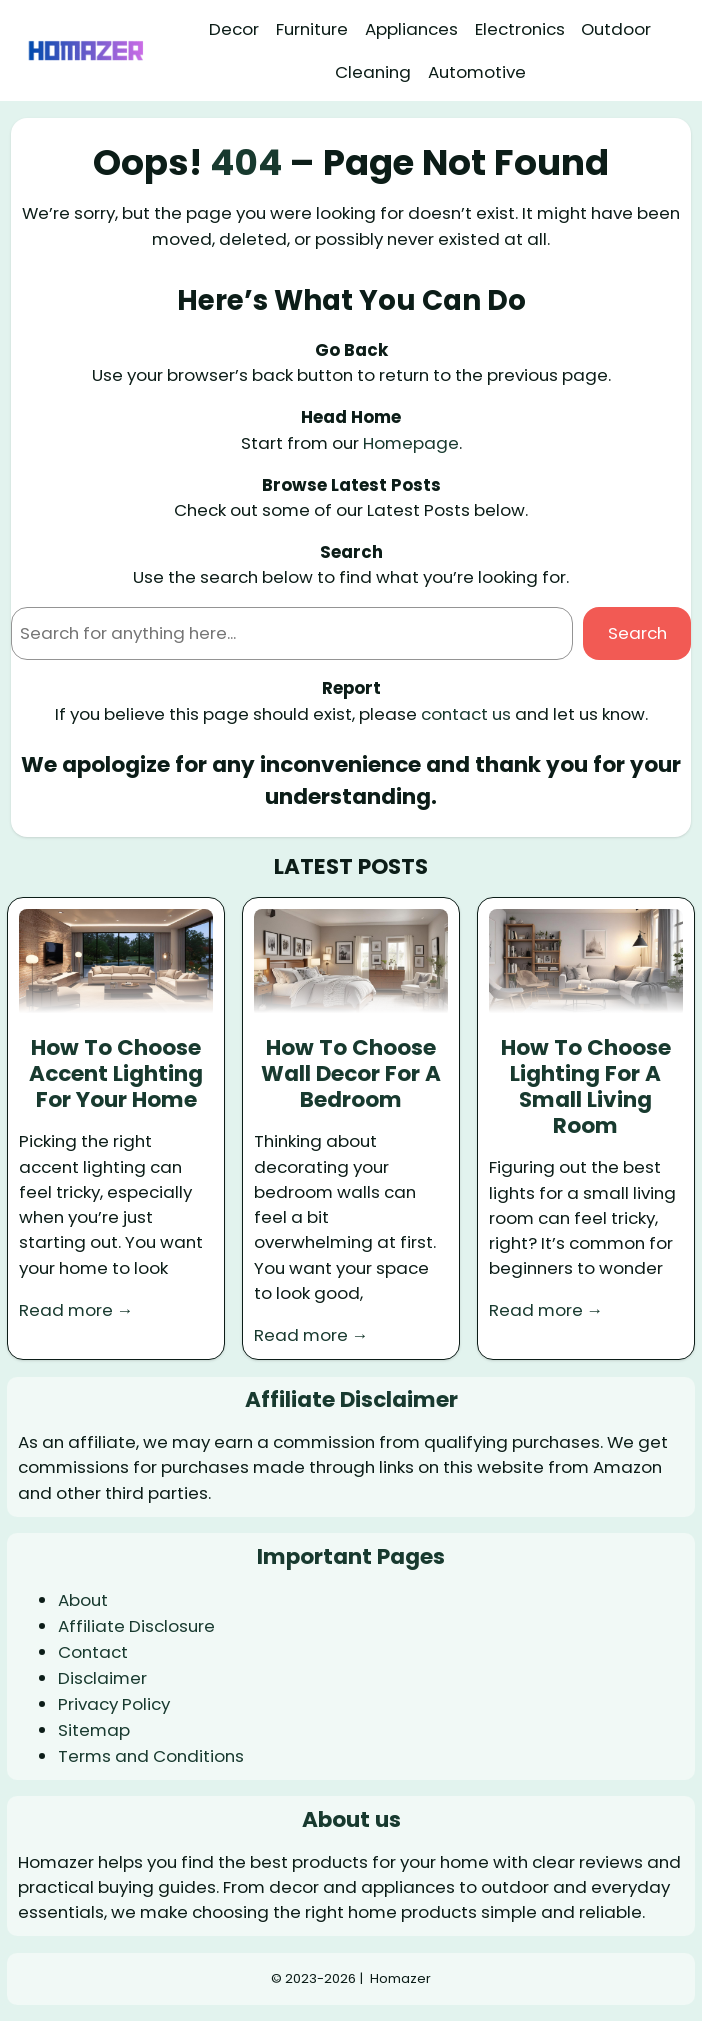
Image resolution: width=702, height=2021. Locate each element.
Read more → (76, 1310)
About (83, 1600)
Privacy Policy (114, 1704)
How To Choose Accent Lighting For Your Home (116, 1074)
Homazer (400, 1978)
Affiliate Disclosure (136, 1626)
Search (637, 633)
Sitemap (94, 1730)
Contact (93, 1652)
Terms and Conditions (151, 1756)
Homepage (411, 443)
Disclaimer (102, 1678)
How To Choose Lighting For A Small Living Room (586, 1087)
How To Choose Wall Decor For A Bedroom (351, 1074)
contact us (466, 714)
